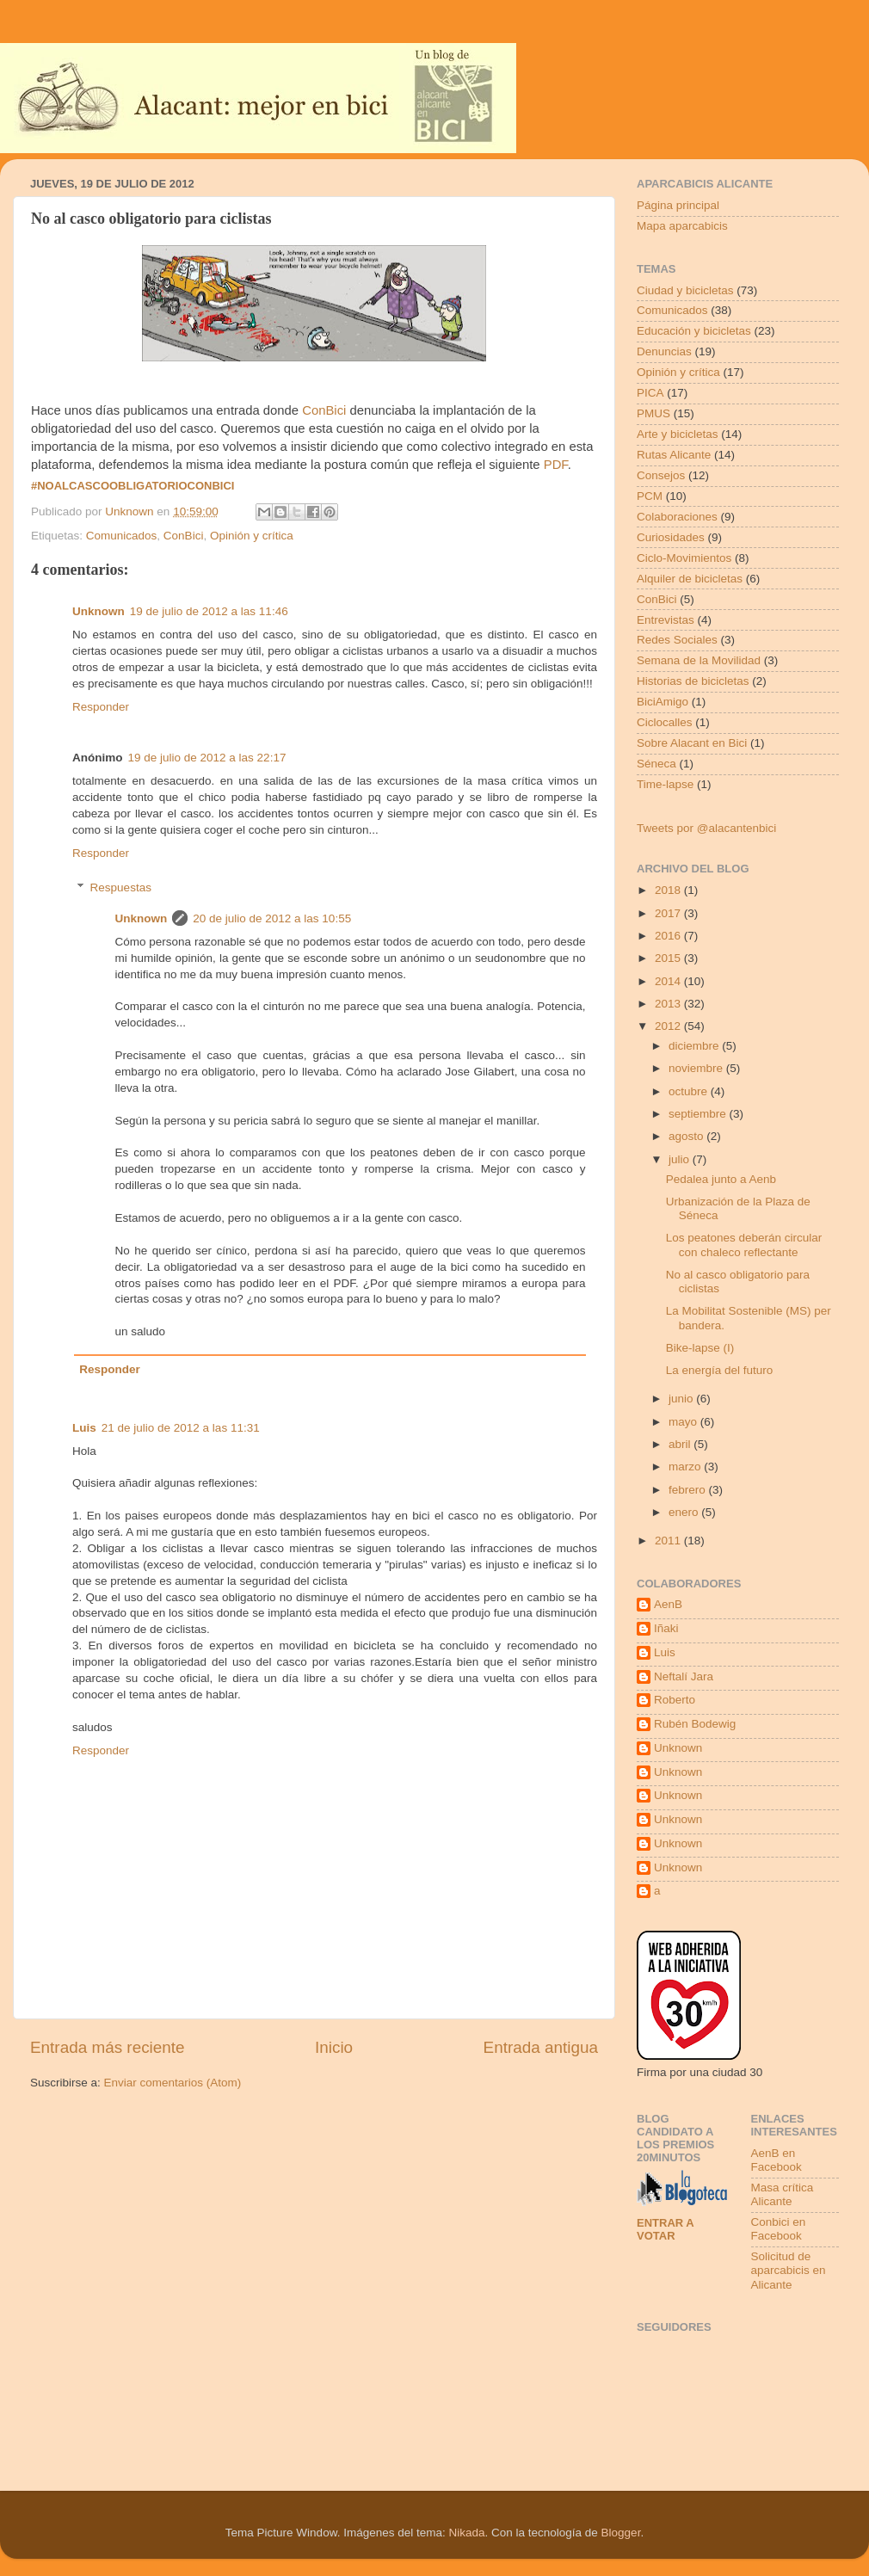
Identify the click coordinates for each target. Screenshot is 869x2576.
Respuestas (120, 887)
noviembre (697, 1068)
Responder (100, 706)
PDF (556, 464)
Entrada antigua (541, 2047)
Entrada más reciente (107, 2047)
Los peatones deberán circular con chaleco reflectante (744, 1244)
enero (685, 1512)
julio (681, 1159)
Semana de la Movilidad (699, 660)
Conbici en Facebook (778, 2228)
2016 (669, 935)
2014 (669, 981)
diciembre (695, 1045)
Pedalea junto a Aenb (721, 1179)
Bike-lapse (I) (700, 1347)
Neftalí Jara (683, 1676)
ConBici (324, 410)
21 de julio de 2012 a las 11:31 (181, 1427)
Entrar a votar (665, 2229)
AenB (668, 1604)
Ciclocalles (665, 722)
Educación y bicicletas (694, 330)
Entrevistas (665, 619)
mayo (684, 1421)
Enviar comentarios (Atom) (173, 2082)
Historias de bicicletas (693, 681)
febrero (689, 1489)
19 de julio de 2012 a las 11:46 (209, 611)
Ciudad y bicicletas (685, 290)
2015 (669, 958)
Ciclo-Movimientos (684, 558)
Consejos (661, 475)
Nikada (466, 2532)
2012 (669, 1026)
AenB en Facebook (776, 2160)
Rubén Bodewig (695, 1723)
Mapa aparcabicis (682, 225)
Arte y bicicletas (677, 434)
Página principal (678, 205)
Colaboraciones (677, 516)
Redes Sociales (677, 639)
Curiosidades (671, 537)
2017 (669, 913)
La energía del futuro (719, 1370)
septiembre (699, 1113)
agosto (687, 1136)
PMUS (653, 413)
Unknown (98, 611)
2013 (669, 1003)
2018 (669, 890)
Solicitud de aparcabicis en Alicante (788, 2270)
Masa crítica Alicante (782, 2194)
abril (681, 1444)
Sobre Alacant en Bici (692, 742)
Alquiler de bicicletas (690, 578)
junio (682, 1398)
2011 (669, 1540)
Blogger (621, 2532)
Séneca (656, 763)
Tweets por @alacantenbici (706, 828)
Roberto (674, 1699)
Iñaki (666, 1628)
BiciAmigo (662, 701)
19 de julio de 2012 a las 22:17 (207, 757)
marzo (686, 1466)
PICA (650, 392)
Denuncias (664, 351)
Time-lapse (665, 784)
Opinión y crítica (251, 535)
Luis (84, 1427)
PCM (650, 496)
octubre (690, 1091)
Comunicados (121, 535)
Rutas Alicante (674, 454)
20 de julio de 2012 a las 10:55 (272, 918)
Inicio (334, 2047)
